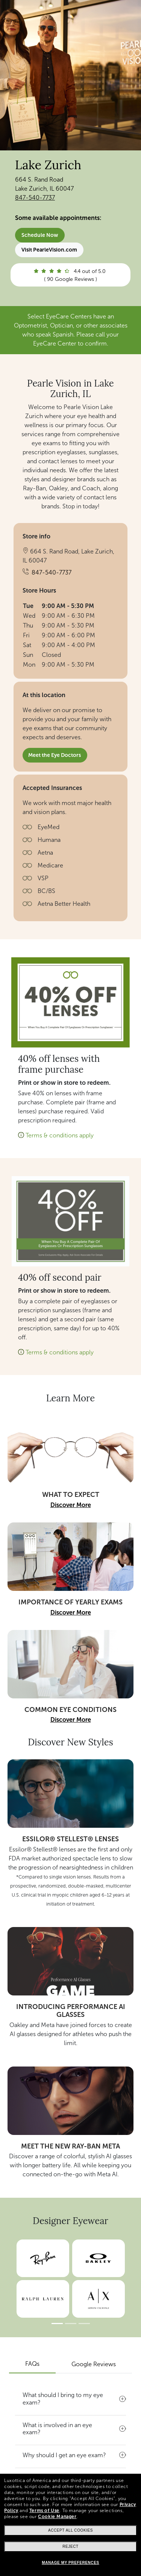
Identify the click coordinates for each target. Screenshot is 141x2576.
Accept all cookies (70, 2530)
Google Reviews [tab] (93, 2364)
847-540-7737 (35, 197)
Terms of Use (44, 2510)
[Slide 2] (70, 2323)
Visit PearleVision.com (49, 250)
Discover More (70, 1505)
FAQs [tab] (32, 2363)
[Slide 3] (84, 2323)
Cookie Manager (57, 2516)
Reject (70, 2546)
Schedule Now (39, 235)
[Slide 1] (57, 2323)
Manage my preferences (70, 2563)
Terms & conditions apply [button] (60, 1135)
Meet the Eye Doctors (54, 755)
